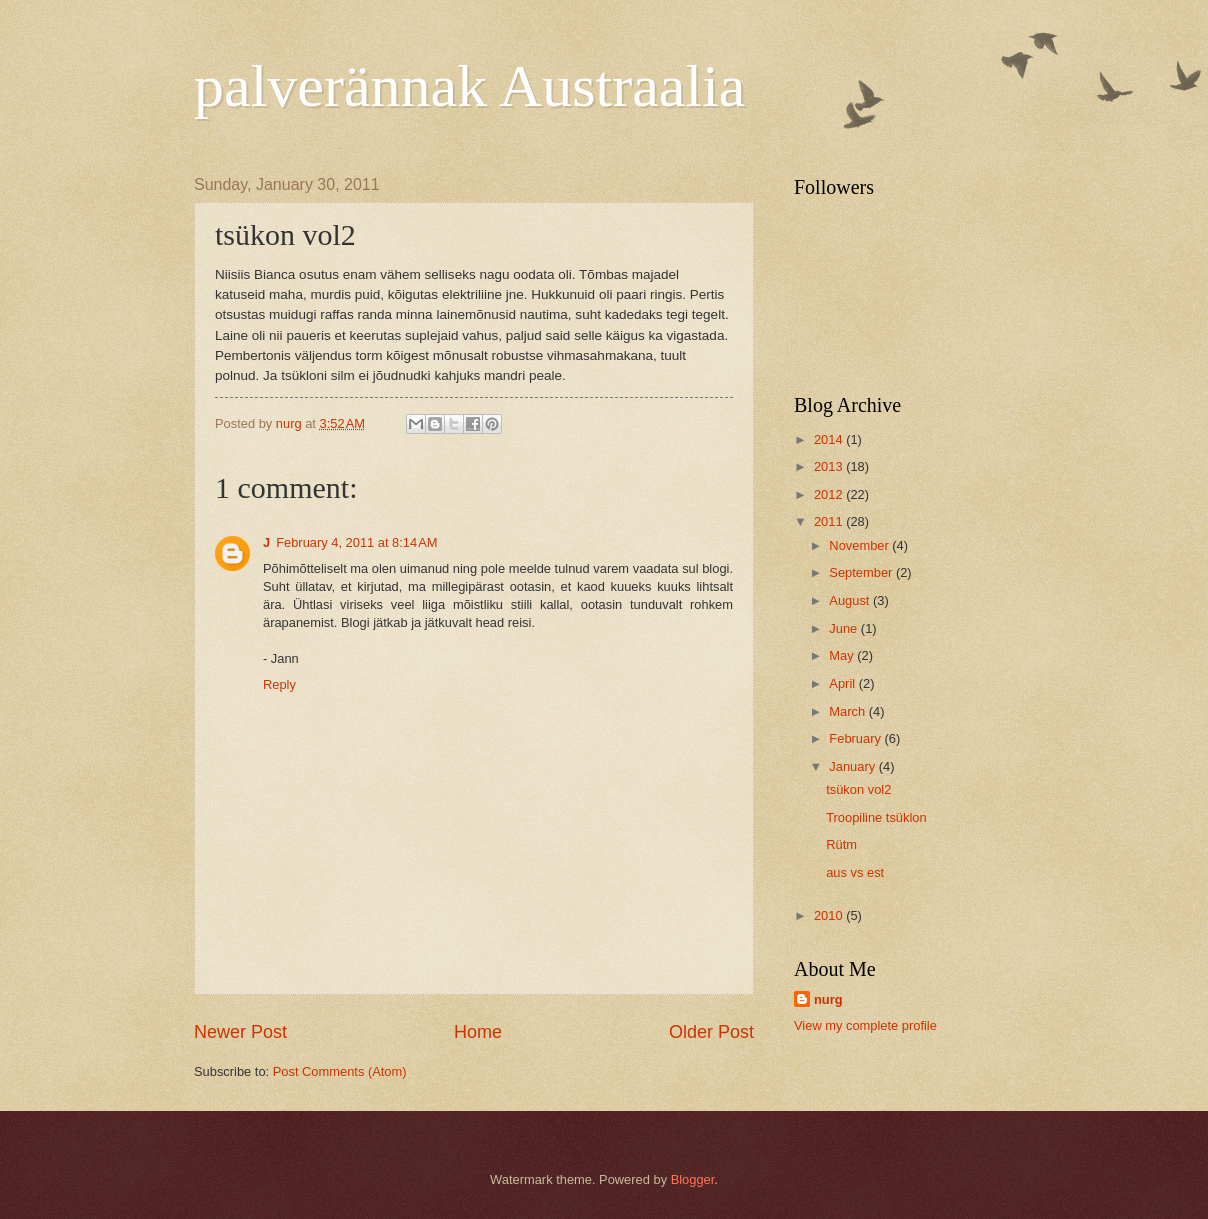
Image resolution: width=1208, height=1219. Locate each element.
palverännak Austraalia (469, 86)
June (845, 628)
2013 (830, 466)
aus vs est (855, 872)
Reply (279, 684)
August (851, 600)
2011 (830, 521)
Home (478, 1032)
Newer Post (240, 1032)
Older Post (711, 1032)
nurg (828, 999)
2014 (830, 439)
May (843, 655)
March (848, 711)
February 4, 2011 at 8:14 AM (356, 542)
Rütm (841, 844)
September (862, 572)
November (860, 545)
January (853, 766)
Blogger (693, 1179)
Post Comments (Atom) (340, 1071)
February (856, 738)
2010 (830, 915)
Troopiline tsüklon (876, 817)
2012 (830, 494)
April (843, 683)
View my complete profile (865, 1025)
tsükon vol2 (858, 789)
